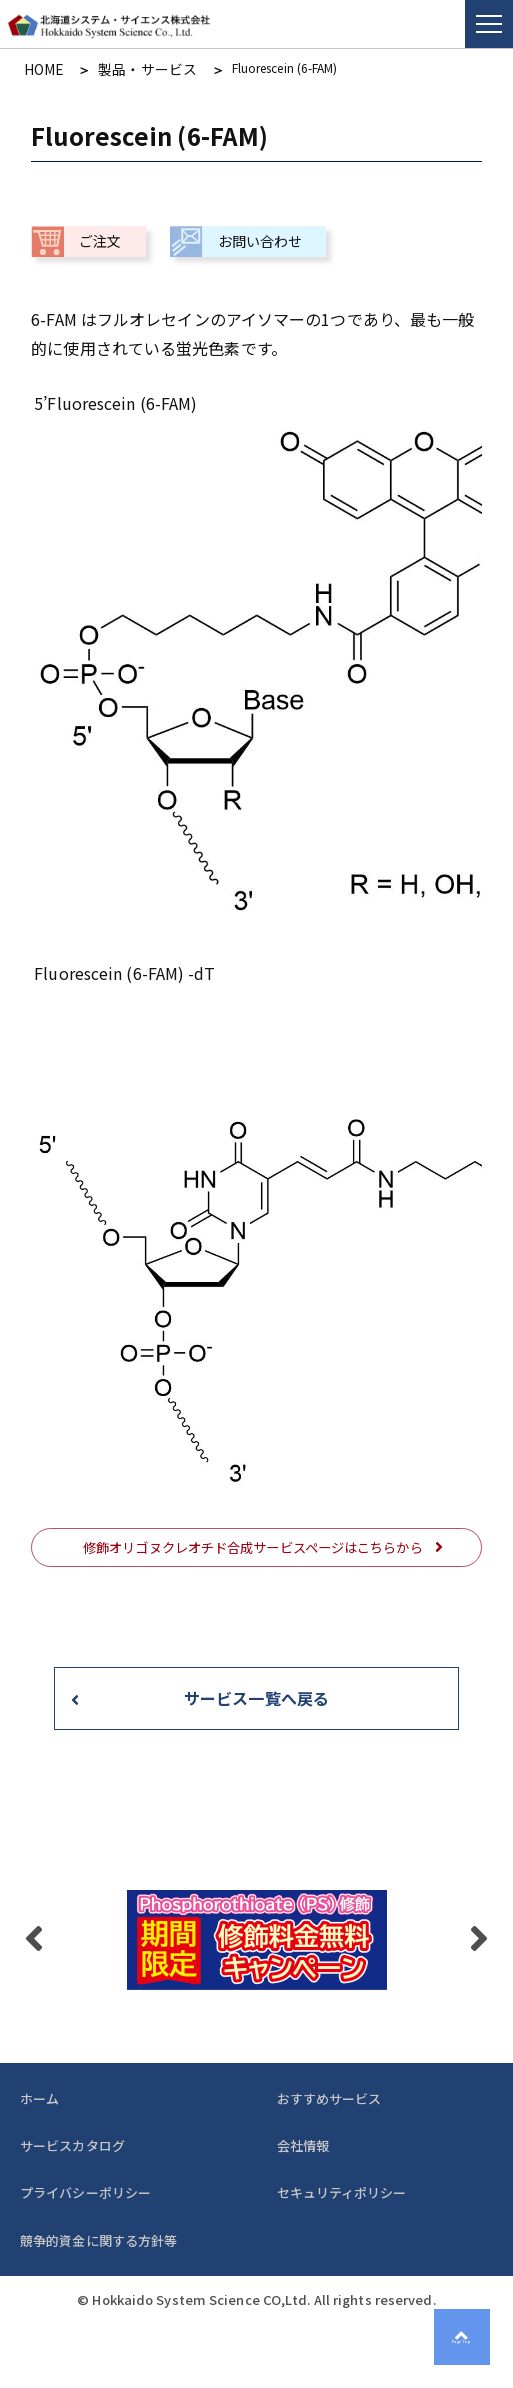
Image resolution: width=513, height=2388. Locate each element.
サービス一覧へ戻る (256, 1695)
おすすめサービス (329, 2095)
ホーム (39, 2095)
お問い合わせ (260, 238)
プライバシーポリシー (85, 2190)
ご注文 (100, 238)
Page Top (472, 2347)
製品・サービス (130, 68)
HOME (40, 68)
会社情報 (303, 2142)
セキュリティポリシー (342, 2190)
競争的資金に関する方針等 (98, 2237)
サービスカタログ (72, 2142)
